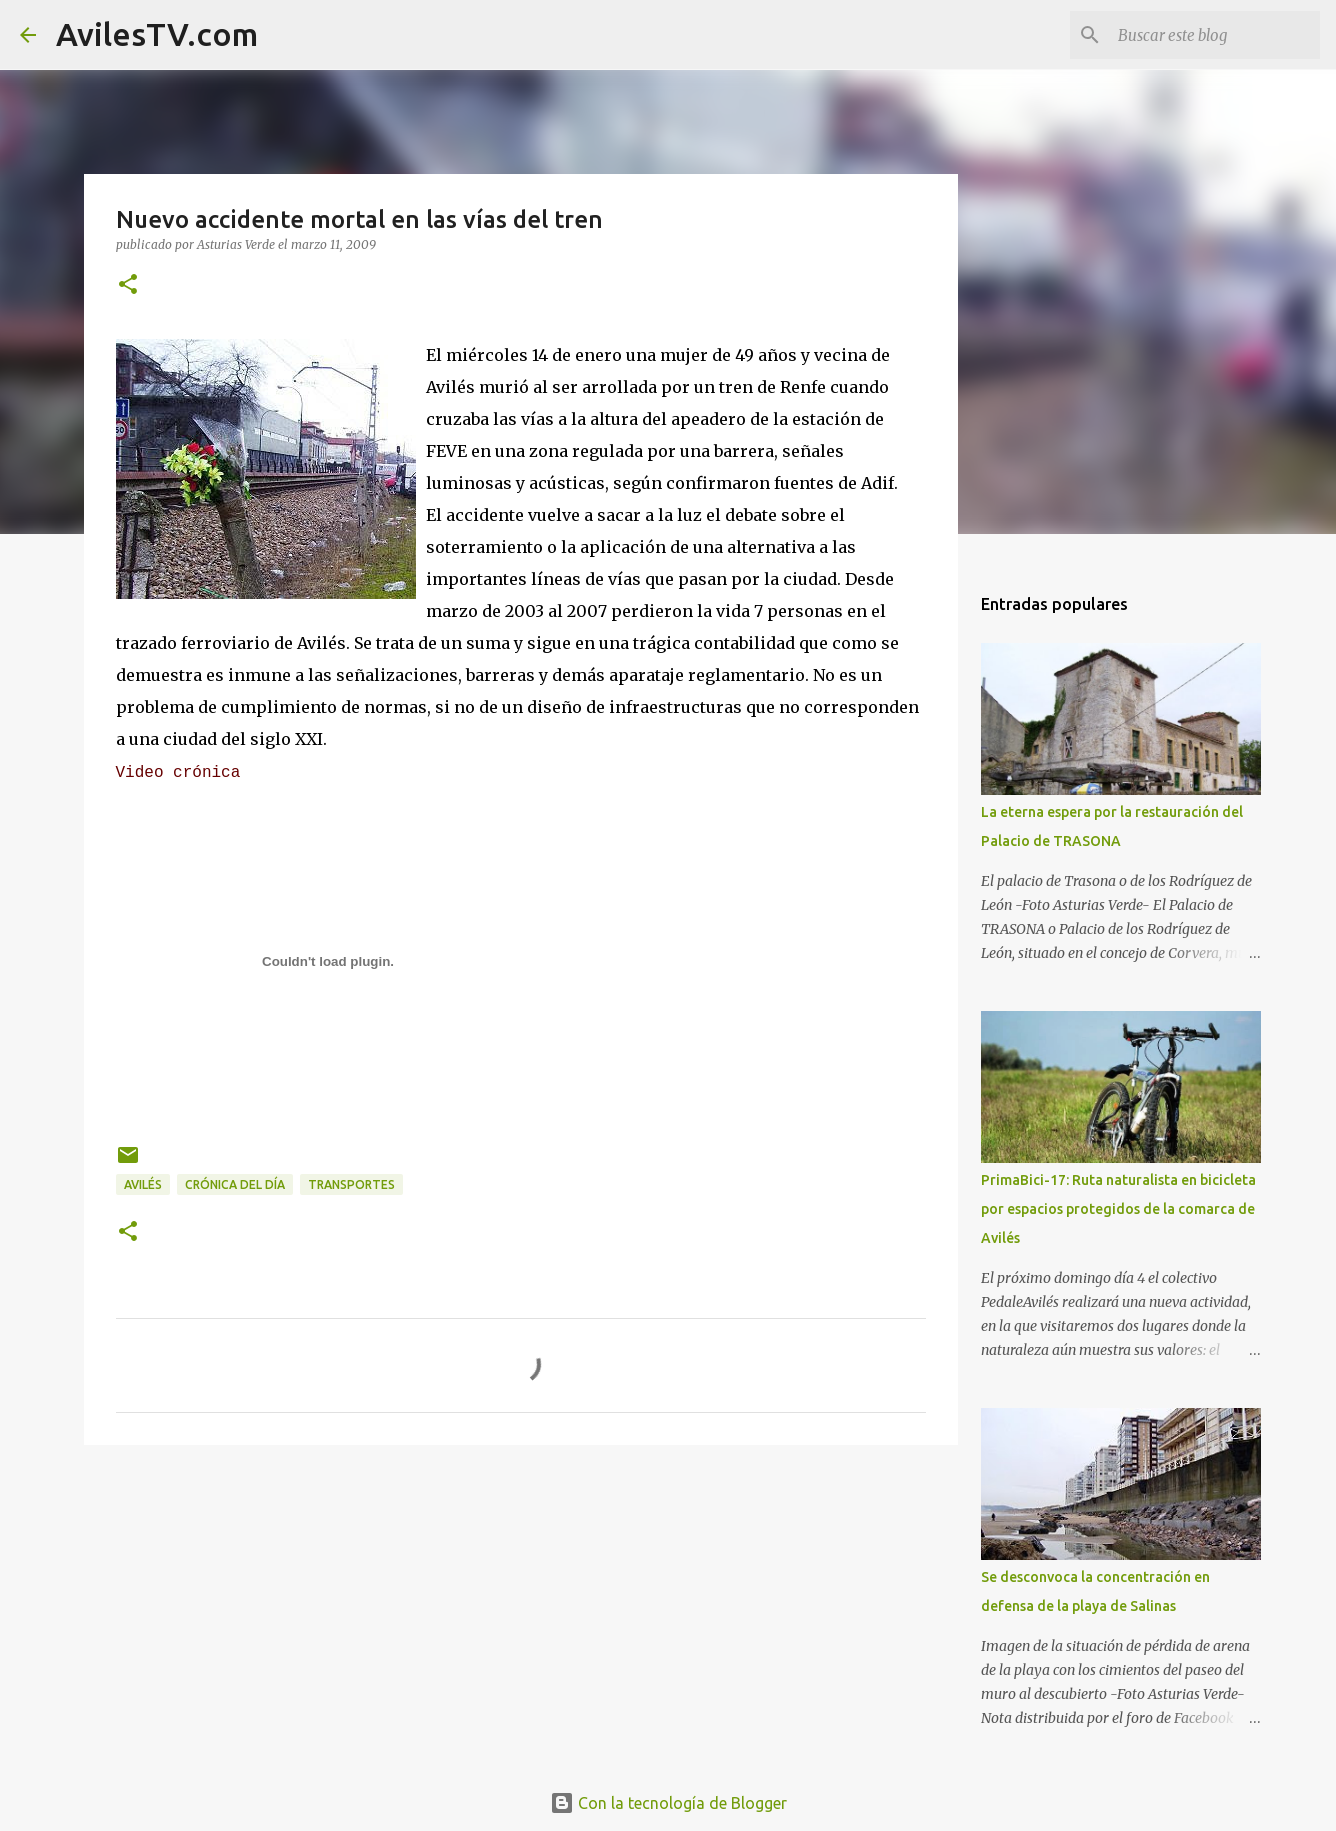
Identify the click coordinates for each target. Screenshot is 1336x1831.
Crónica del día (235, 1184)
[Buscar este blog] (1215, 35)
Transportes (351, 1184)
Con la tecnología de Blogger (668, 1803)
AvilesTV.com (157, 34)
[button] (128, 285)
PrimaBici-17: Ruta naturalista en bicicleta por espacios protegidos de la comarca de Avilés (1118, 1209)
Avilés (143, 1184)
